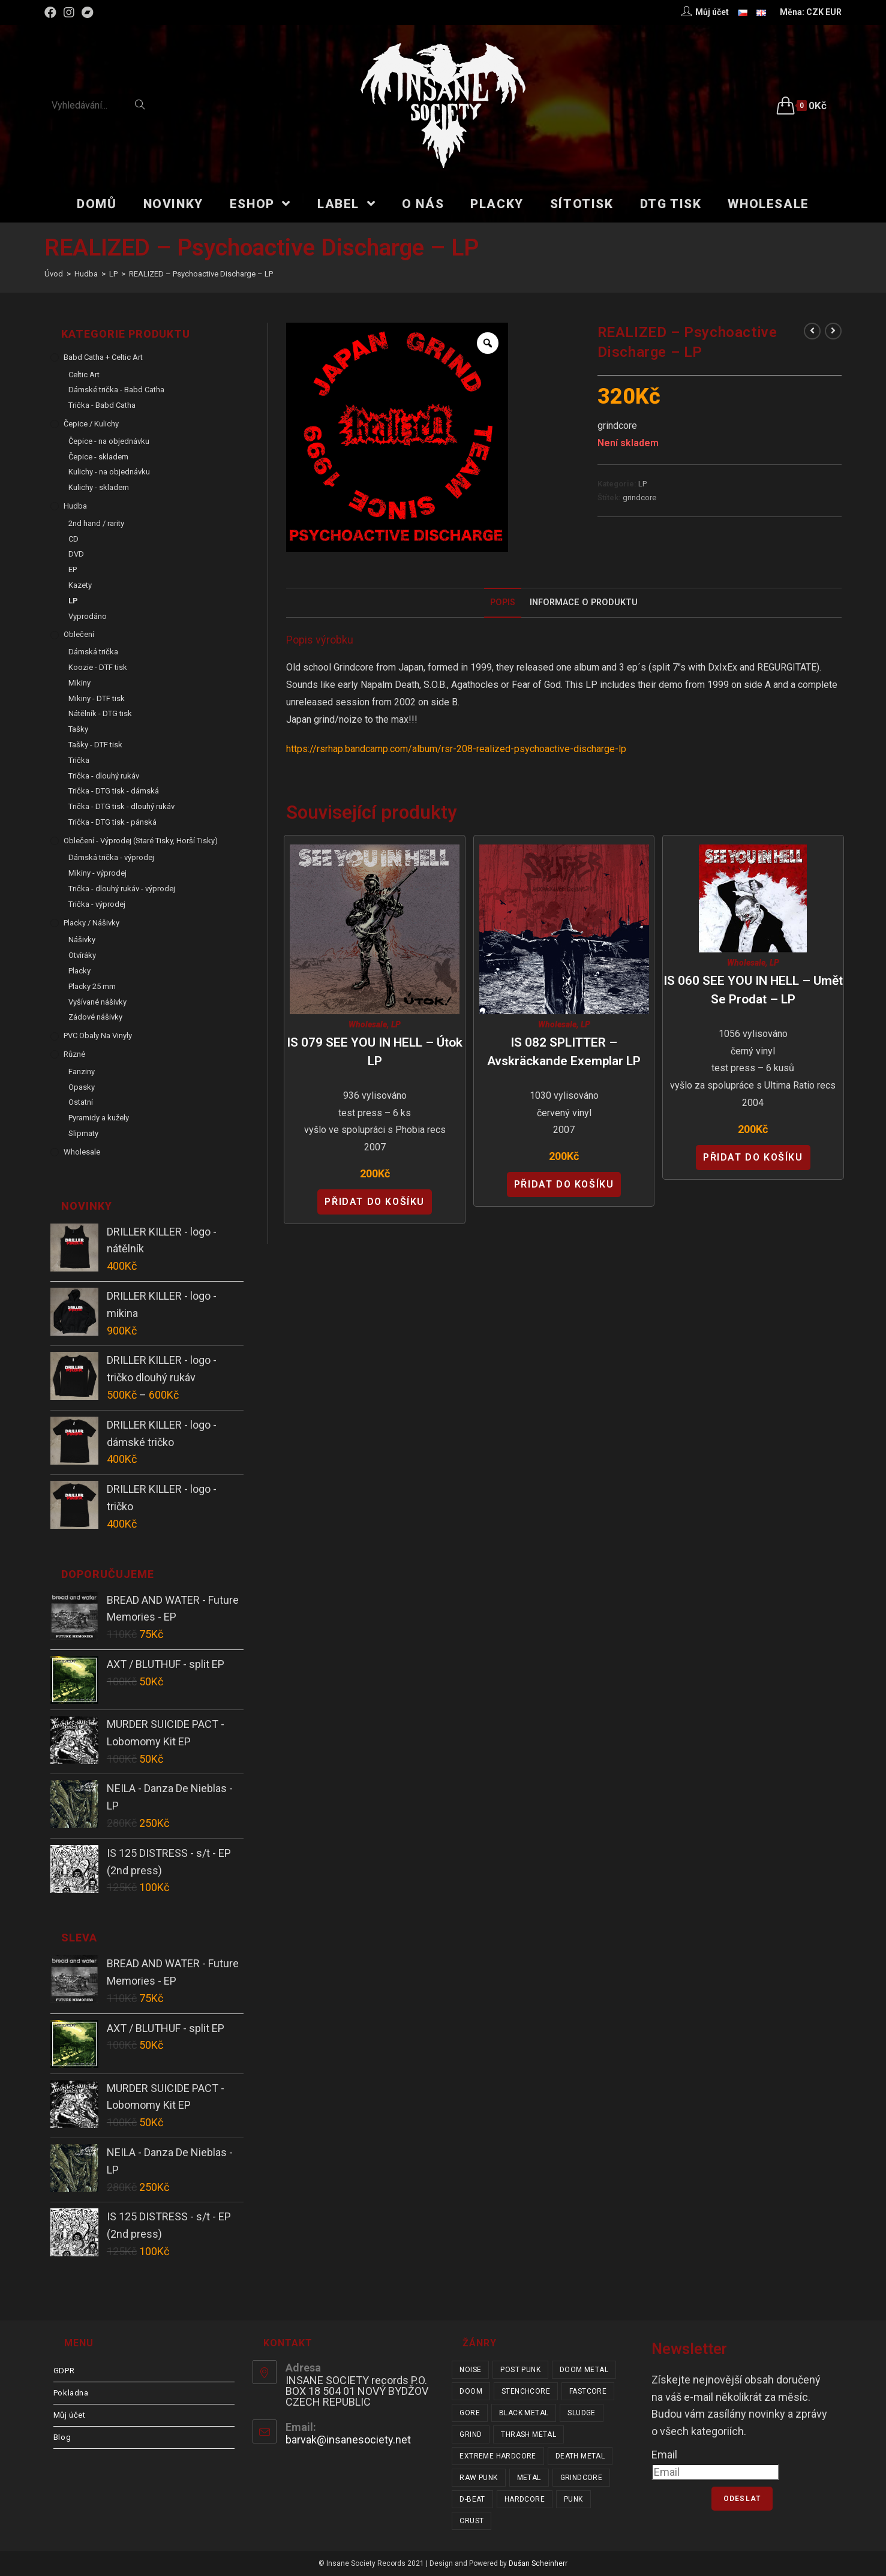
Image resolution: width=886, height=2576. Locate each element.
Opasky (81, 1087)
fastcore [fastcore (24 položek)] (587, 2391)
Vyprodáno (87, 616)
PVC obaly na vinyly (98, 1035)
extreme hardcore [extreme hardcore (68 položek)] (497, 2456)
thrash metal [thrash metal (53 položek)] (528, 2434)
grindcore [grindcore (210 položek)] (581, 2477)
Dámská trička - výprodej (111, 857)
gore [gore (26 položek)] (469, 2413)
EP (72, 569)
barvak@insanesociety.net (348, 2439)
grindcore (639, 497)
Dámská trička (93, 651)
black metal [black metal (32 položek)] (523, 2413)
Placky (79, 970)
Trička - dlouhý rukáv (103, 775)
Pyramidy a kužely (98, 1117)
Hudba (75, 505)
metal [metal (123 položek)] (529, 2477)
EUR (833, 12)
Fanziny (81, 1071)
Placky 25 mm (92, 986)
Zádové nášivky (95, 1016)
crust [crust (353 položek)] (471, 2521)
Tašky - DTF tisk (95, 744)
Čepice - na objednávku (108, 441)
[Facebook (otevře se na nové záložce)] (52, 13)
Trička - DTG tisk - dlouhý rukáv (121, 806)
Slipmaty (83, 1133)
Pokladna (71, 2392)
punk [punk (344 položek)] (573, 2499)
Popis (502, 602)
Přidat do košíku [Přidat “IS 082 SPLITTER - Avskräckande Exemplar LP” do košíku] (564, 1184)
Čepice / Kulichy (91, 423)
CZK (815, 12)
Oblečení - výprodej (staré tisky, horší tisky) (141, 840)
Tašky (78, 729)
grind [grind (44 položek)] (470, 2434)
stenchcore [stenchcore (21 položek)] (525, 2391)
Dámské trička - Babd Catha (116, 389)
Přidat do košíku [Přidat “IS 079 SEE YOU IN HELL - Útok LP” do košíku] (375, 1201)
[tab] (502, 602)
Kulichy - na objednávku (109, 471)
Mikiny (79, 682)
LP (642, 483)
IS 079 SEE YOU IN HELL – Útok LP (374, 1052)
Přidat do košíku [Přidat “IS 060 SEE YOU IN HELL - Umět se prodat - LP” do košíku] (753, 1157)
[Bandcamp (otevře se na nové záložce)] (87, 13)
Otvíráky (82, 955)
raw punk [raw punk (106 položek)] (478, 2477)
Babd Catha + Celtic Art (103, 357)
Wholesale (368, 1024)
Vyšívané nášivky (97, 1001)
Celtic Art (84, 374)
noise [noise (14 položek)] (470, 2369)
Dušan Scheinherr (538, 2563)
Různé (74, 1054)
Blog (62, 2437)
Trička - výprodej (96, 904)
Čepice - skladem (98, 456)
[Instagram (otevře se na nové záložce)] (69, 13)
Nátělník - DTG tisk (100, 713)
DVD (76, 553)
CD (73, 538)
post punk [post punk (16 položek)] (520, 2369)
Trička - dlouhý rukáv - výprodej (121, 888)
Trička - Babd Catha (102, 405)
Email (664, 2454)
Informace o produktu (584, 602)
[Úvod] (53, 273)
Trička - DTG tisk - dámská (113, 790)
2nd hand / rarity (96, 523)
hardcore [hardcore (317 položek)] (524, 2499)
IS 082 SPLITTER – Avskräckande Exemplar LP (564, 1052)
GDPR (63, 2370)
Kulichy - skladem (98, 487)
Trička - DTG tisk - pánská (112, 821)
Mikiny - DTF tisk (96, 698)
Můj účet (69, 2414)
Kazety (80, 585)
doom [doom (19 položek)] (470, 2391)
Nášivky (81, 939)
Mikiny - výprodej (97, 872)
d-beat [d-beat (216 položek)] (472, 2499)
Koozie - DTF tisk (97, 667)
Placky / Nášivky (91, 922)
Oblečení (79, 634)
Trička (78, 760)
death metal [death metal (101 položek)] (580, 2456)
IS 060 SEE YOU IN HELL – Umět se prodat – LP (753, 990)
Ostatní (80, 1102)
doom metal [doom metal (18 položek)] (584, 2369)
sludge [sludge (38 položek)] (581, 2413)
